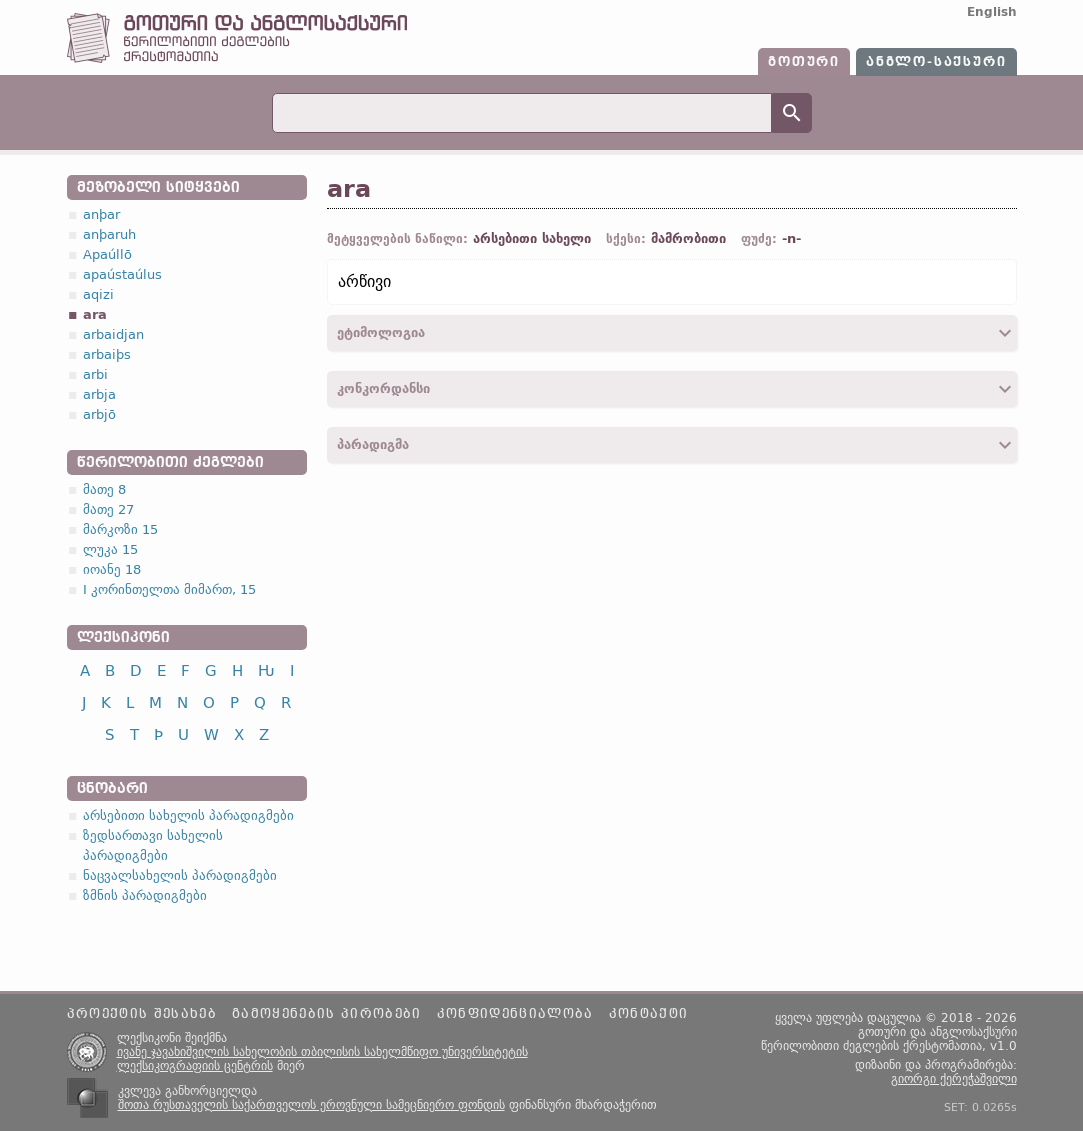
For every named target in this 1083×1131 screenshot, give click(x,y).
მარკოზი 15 (120, 529)
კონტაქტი (649, 1014)
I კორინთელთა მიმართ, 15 (169, 589)
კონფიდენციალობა (515, 1014)
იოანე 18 (112, 569)
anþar (101, 214)
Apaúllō (107, 254)
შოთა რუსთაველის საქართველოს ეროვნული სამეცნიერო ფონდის (311, 1105)
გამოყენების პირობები (327, 1014)
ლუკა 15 (110, 549)
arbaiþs (107, 354)
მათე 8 (104, 489)
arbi (95, 374)
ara (95, 314)
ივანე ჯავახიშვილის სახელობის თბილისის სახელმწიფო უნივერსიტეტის (322, 1052)
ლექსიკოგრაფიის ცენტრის (195, 1066)
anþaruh (109, 234)
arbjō (99, 414)
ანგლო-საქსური (936, 62)
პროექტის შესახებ (142, 1014)
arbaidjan (113, 334)
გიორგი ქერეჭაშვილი (954, 1079)
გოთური (804, 62)
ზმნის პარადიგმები (145, 895)
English (992, 12)
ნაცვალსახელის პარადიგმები (180, 875)
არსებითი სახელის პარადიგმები (188, 815)
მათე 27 (108, 509)
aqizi (98, 294)
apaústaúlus (122, 274)
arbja (99, 394)
